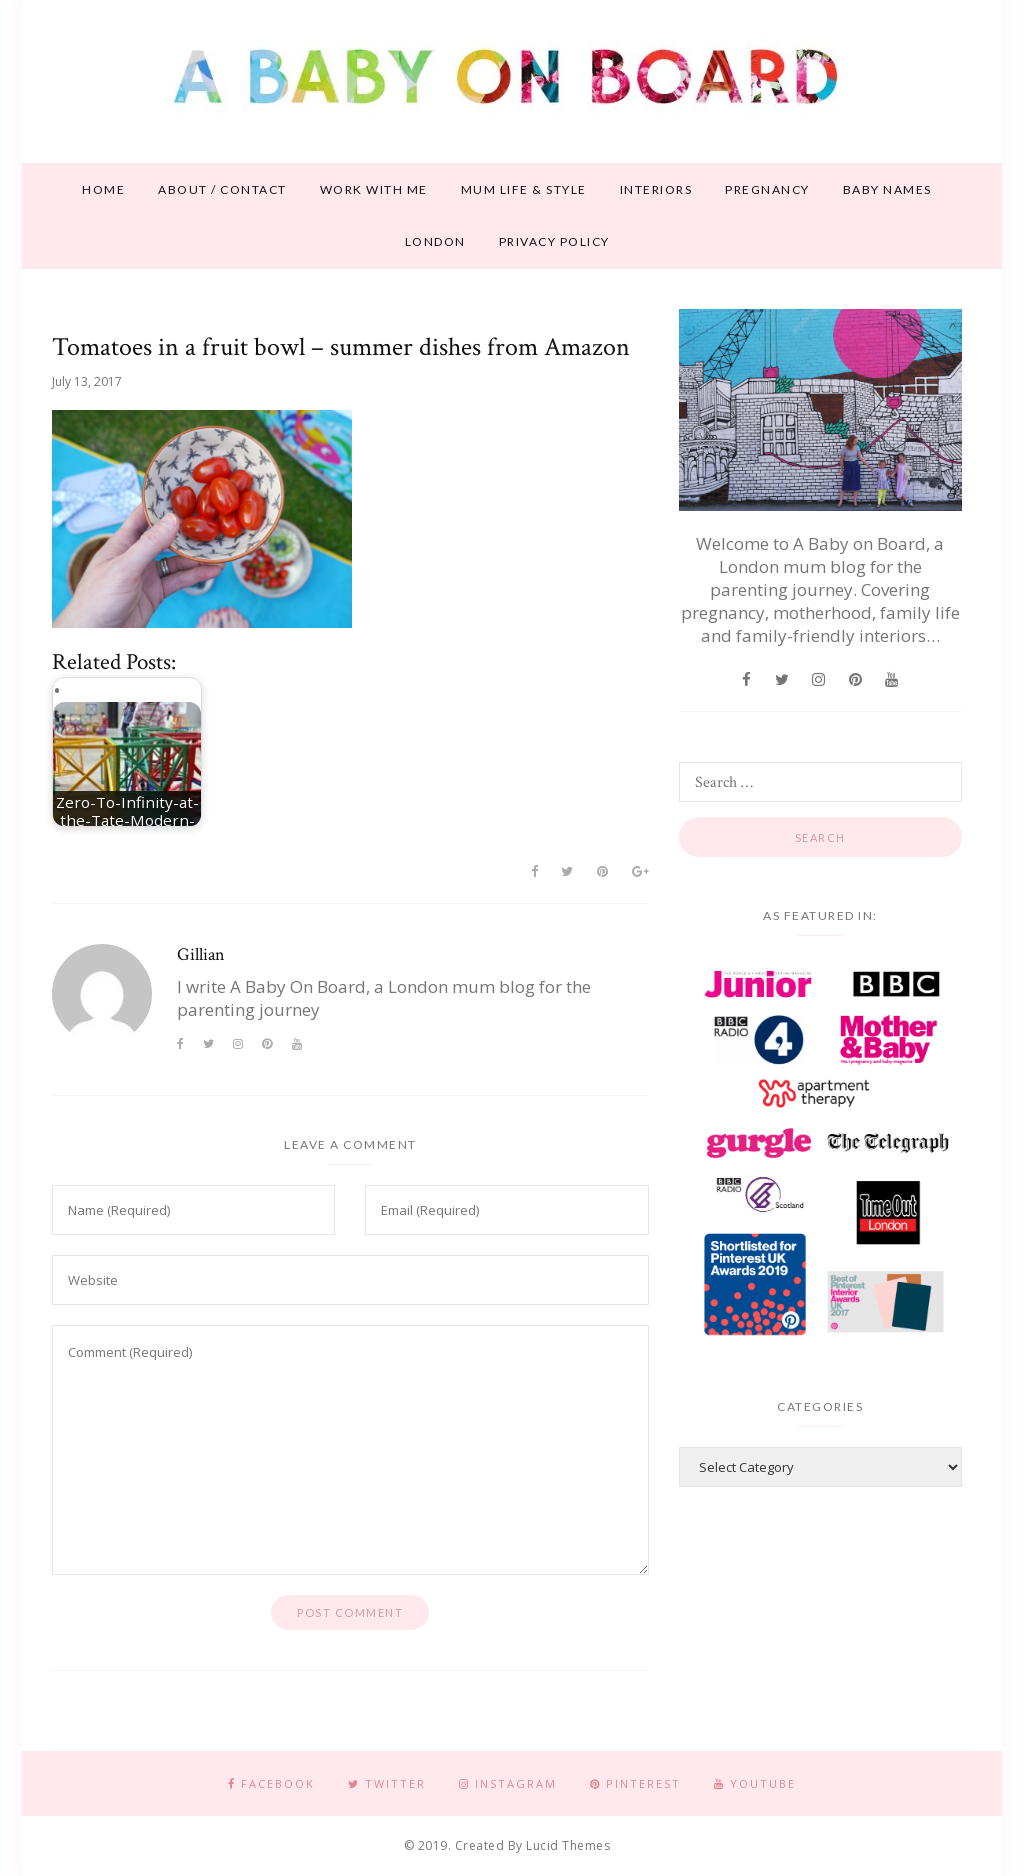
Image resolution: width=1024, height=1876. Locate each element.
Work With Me (374, 189)
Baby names (887, 189)
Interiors (656, 189)
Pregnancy (767, 189)
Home (103, 189)
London (435, 241)
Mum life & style (524, 189)
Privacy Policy (554, 241)
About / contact (222, 189)
